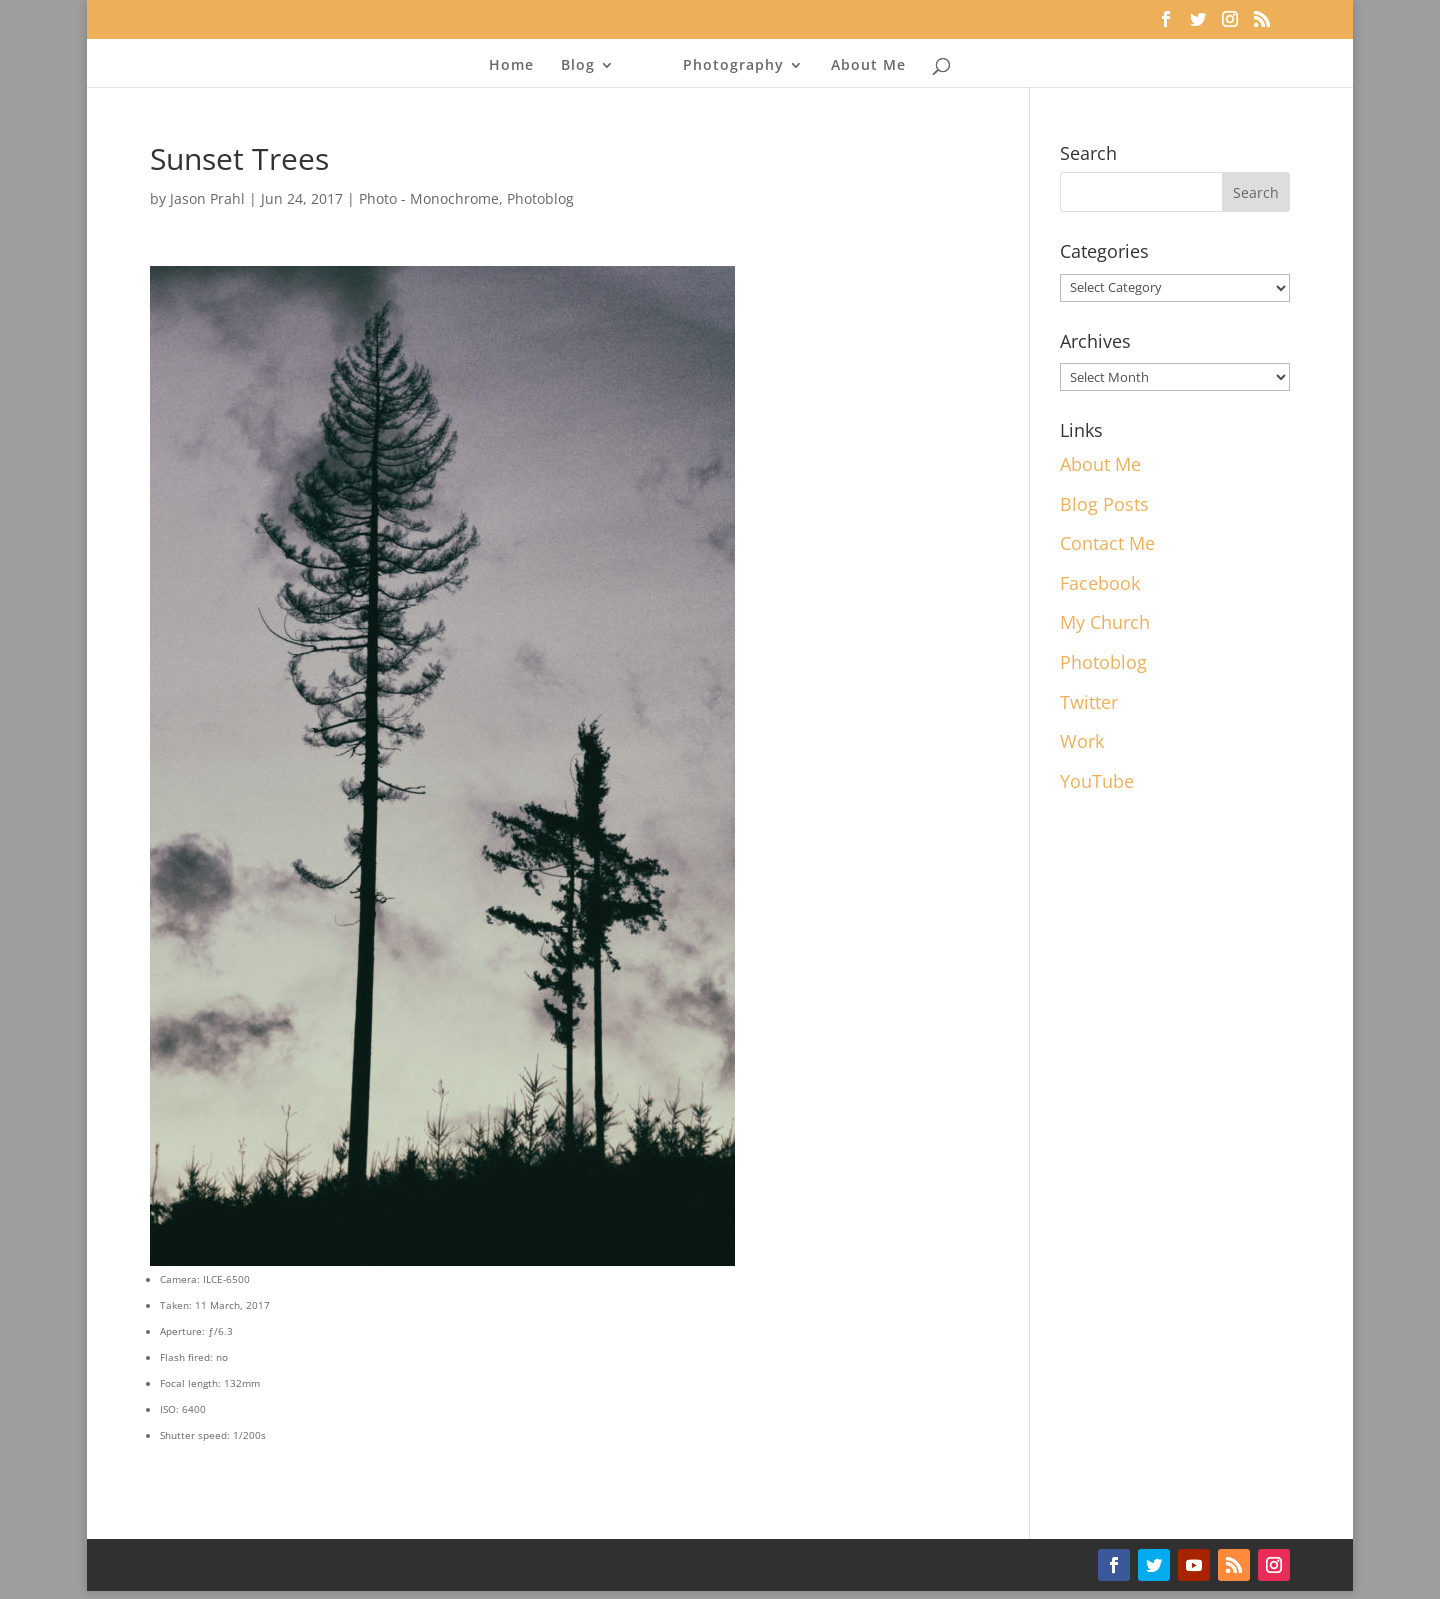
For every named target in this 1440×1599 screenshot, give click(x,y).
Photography (733, 66)
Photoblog (540, 198)
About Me (868, 66)
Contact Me (1107, 543)
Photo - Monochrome (429, 198)
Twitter (1089, 702)
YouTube (1097, 781)
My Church (1105, 622)
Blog (578, 66)
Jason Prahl (207, 198)
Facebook (1100, 583)
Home (511, 66)
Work (1082, 741)
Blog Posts (1104, 504)
